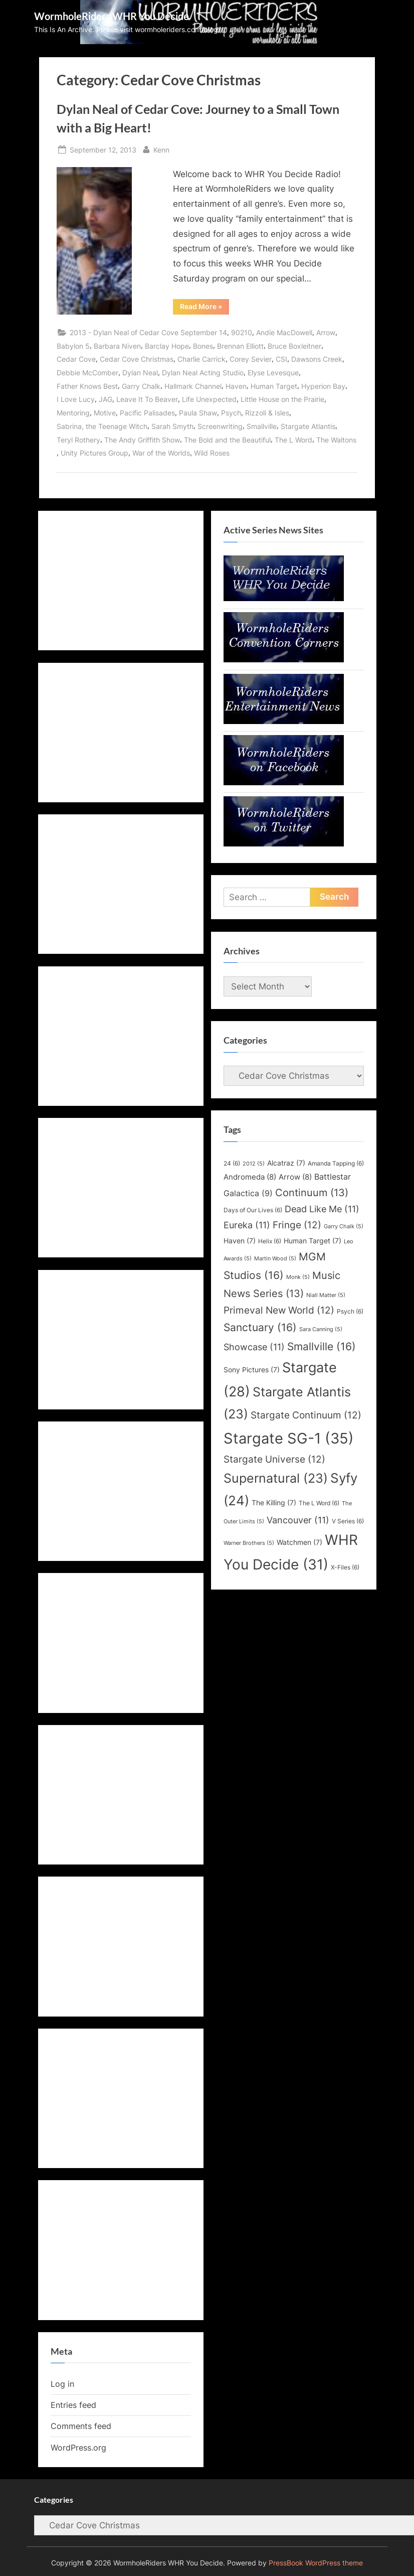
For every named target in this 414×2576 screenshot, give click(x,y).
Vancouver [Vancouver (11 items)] (298, 1520)
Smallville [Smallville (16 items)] (321, 1346)
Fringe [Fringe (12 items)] (297, 1224)
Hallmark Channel (193, 386)
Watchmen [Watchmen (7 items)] (299, 1542)
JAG (105, 399)
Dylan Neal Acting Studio (203, 372)
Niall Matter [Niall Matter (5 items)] (325, 1295)
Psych (231, 412)
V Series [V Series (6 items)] (348, 1521)
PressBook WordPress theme (316, 2563)
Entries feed (73, 2405)
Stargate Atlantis (308, 426)
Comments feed (81, 2426)
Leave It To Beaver (147, 399)
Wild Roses (212, 453)
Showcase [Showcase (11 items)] (254, 1347)
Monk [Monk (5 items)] (298, 1277)
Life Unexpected (209, 399)
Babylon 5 (73, 346)
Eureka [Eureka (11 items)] (247, 1225)
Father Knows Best (87, 386)
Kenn (161, 149)
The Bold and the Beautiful (227, 440)
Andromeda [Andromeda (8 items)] (250, 1177)
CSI (281, 359)
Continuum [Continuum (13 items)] (311, 1193)
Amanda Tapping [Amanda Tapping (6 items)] (336, 1163)
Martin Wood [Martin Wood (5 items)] (275, 1258)
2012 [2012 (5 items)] (254, 1164)
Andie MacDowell (284, 332)
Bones (203, 346)
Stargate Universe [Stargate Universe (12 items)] (274, 1459)
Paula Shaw (198, 412)
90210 (241, 332)
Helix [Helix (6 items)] (269, 1241)
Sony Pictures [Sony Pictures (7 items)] (252, 1370)
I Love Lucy (76, 399)
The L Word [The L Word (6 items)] (319, 1503)
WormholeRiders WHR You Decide (111, 16)
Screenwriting (220, 426)
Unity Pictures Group (94, 453)
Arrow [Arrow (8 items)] (295, 1177)
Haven (236, 386)
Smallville (262, 426)
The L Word (293, 440)
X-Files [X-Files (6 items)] (345, 1567)
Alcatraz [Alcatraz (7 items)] (286, 1163)
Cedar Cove (76, 359)
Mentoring (73, 412)
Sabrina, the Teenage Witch (102, 426)
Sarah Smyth (172, 426)
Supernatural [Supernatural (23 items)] (276, 1478)
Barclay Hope (167, 346)
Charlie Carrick (201, 359)
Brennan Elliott (240, 346)
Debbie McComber (87, 372)
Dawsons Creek (316, 359)
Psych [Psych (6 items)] (350, 1311)
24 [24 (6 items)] (232, 1163)
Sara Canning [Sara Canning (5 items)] (320, 1329)
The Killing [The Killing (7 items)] (274, 1503)
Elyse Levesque (273, 372)
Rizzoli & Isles (267, 412)
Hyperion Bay (323, 386)
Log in (62, 2384)
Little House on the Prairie (282, 399)
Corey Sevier (251, 359)
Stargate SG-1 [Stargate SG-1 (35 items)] (289, 1438)
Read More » (204, 308)
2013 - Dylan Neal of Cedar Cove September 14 (148, 332)
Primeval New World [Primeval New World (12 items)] (279, 1310)
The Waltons (336, 440)
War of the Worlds (161, 453)
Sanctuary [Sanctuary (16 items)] (260, 1327)
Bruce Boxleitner (294, 346)
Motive (105, 412)
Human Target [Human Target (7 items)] (312, 1241)
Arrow (325, 332)
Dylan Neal (140, 372)
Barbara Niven (117, 346)
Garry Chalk (141, 386)
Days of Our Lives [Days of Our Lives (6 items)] (253, 1210)
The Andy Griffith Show (142, 440)
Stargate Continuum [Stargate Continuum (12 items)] (306, 1414)
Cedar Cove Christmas (136, 359)
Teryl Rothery (78, 440)
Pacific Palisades (147, 412)
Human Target (274, 386)
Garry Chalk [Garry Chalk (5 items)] (343, 1226)
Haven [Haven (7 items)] (240, 1241)
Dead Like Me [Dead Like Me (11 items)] (322, 1209)
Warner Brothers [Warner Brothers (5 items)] (249, 1543)
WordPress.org (78, 2448)
